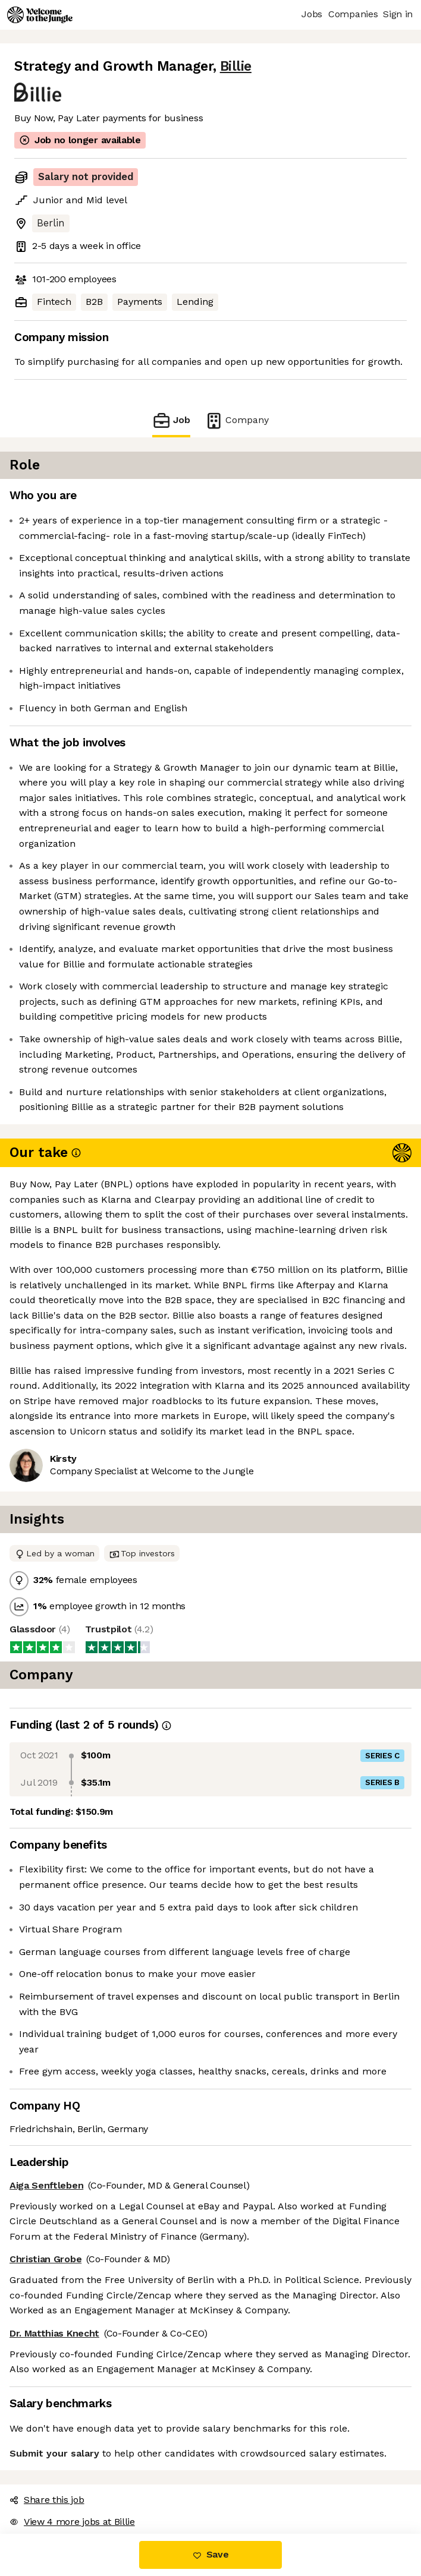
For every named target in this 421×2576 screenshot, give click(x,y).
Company (230, 420)
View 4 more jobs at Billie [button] (67, 2476)
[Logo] (40, 15)
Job (178, 420)
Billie (209, 66)
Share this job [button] (44, 2454)
